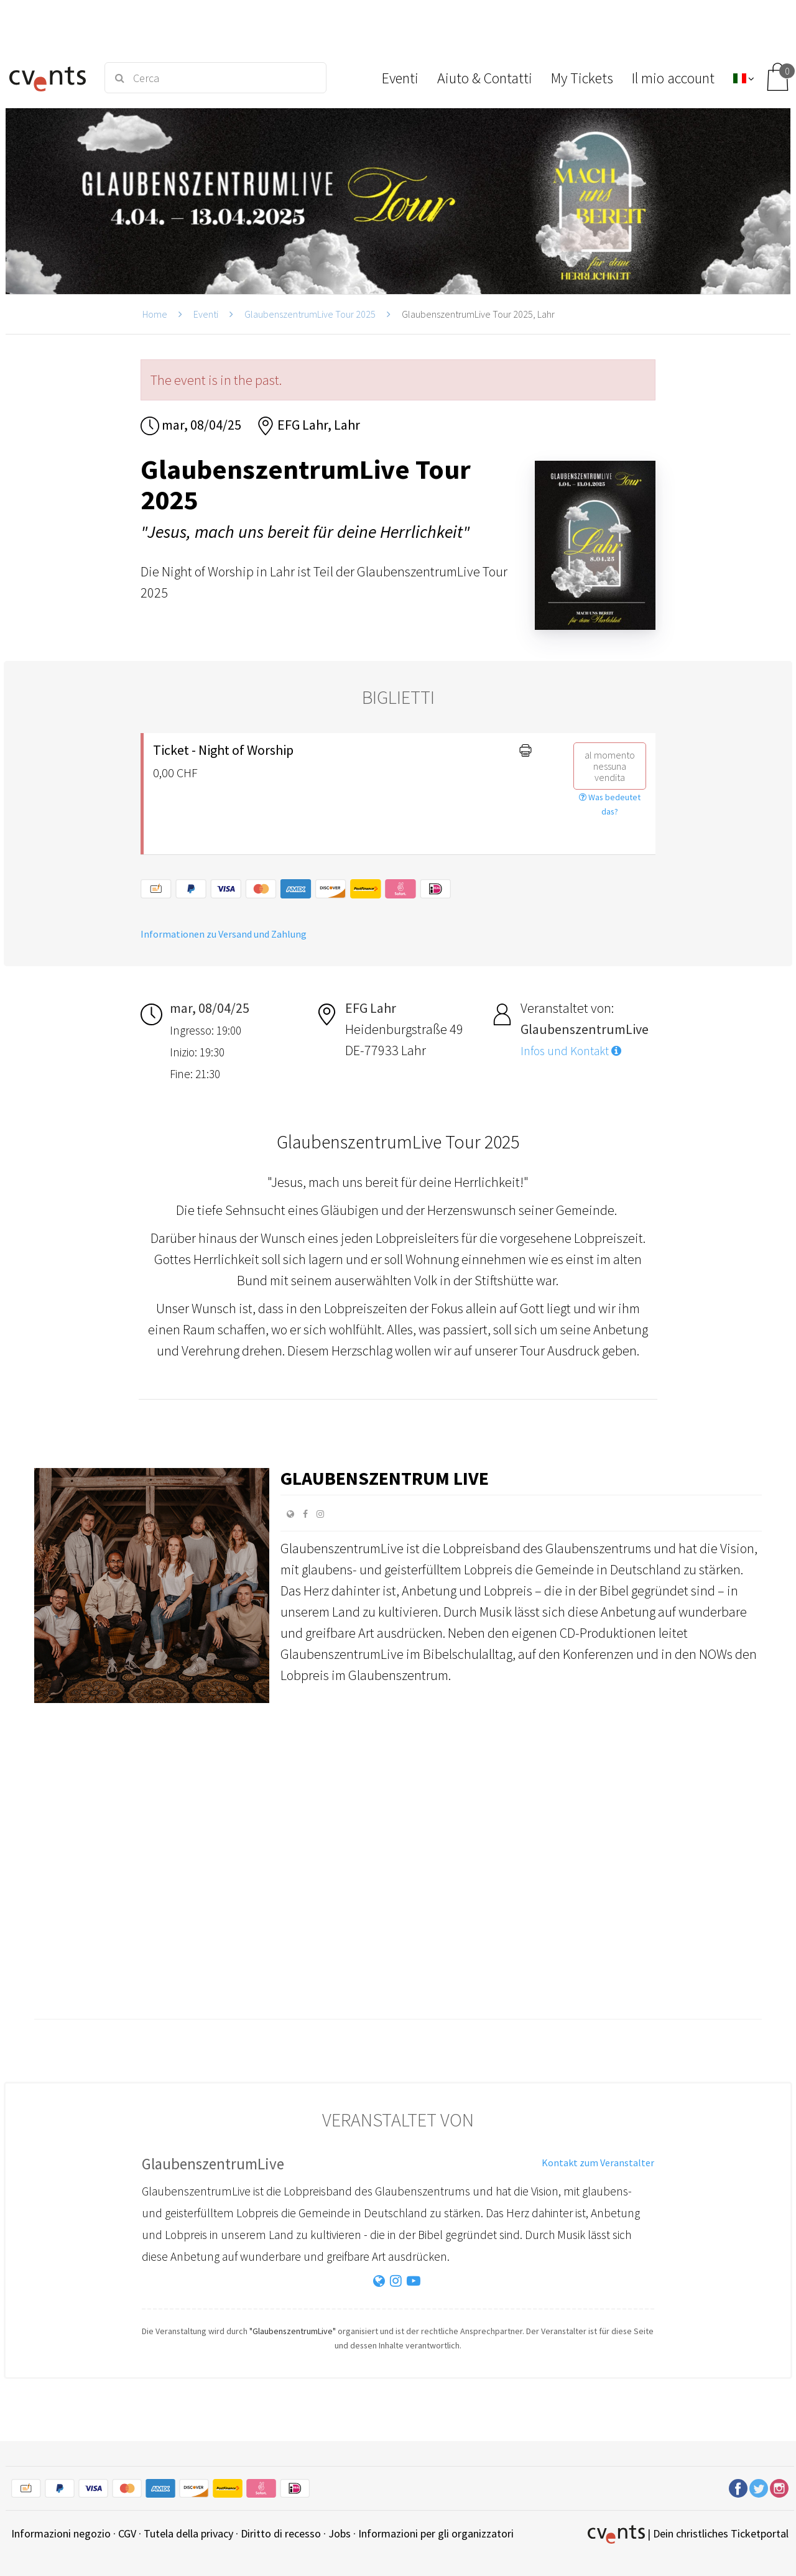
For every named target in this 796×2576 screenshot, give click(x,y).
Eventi (205, 314)
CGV (127, 2533)
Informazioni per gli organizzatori (436, 2533)
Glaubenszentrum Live (384, 1478)
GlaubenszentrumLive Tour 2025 (310, 314)
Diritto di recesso (281, 2533)
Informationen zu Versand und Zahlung (224, 934)
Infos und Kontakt (571, 1050)
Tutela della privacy (188, 2533)
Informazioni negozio (61, 2533)
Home (154, 314)
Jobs (339, 2533)
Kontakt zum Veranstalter (598, 2162)
